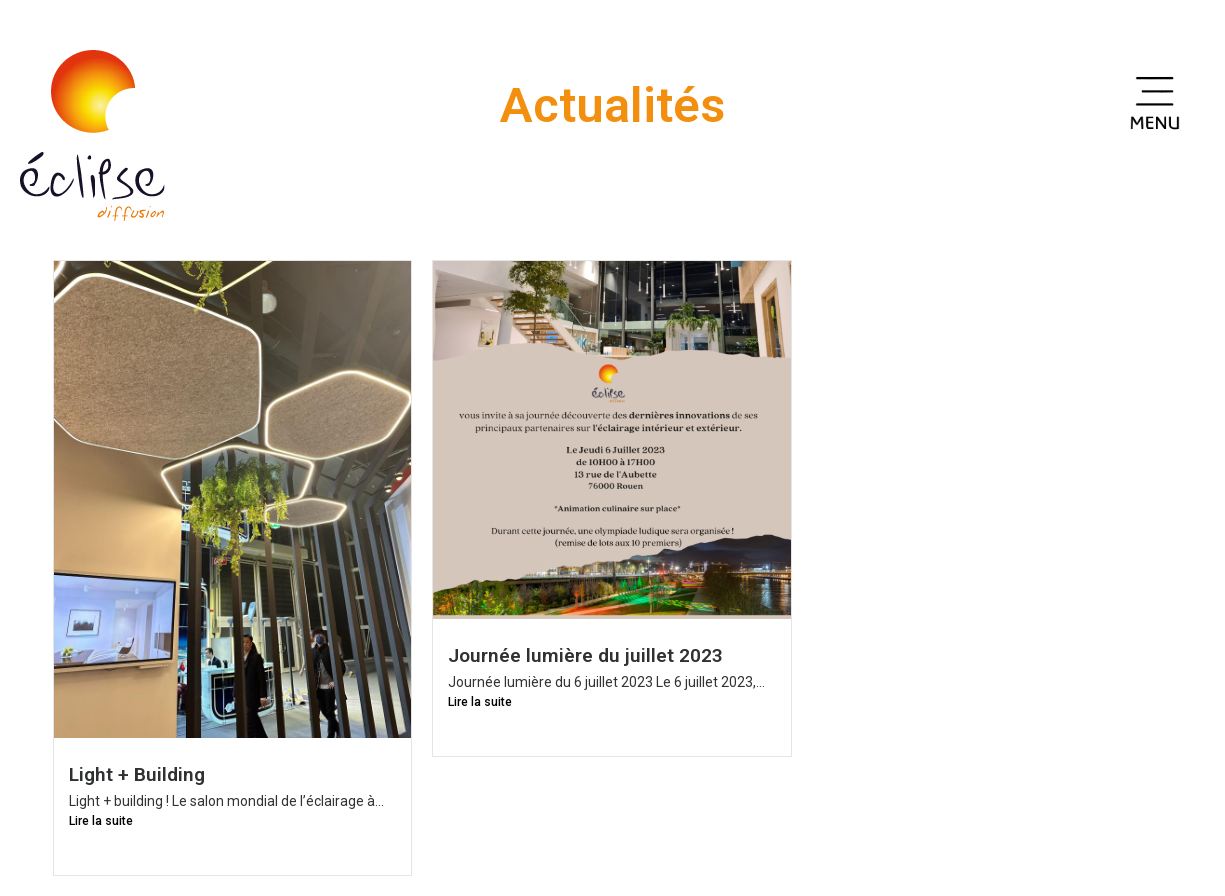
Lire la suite (101, 821)
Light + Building (137, 774)
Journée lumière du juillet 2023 (585, 655)
